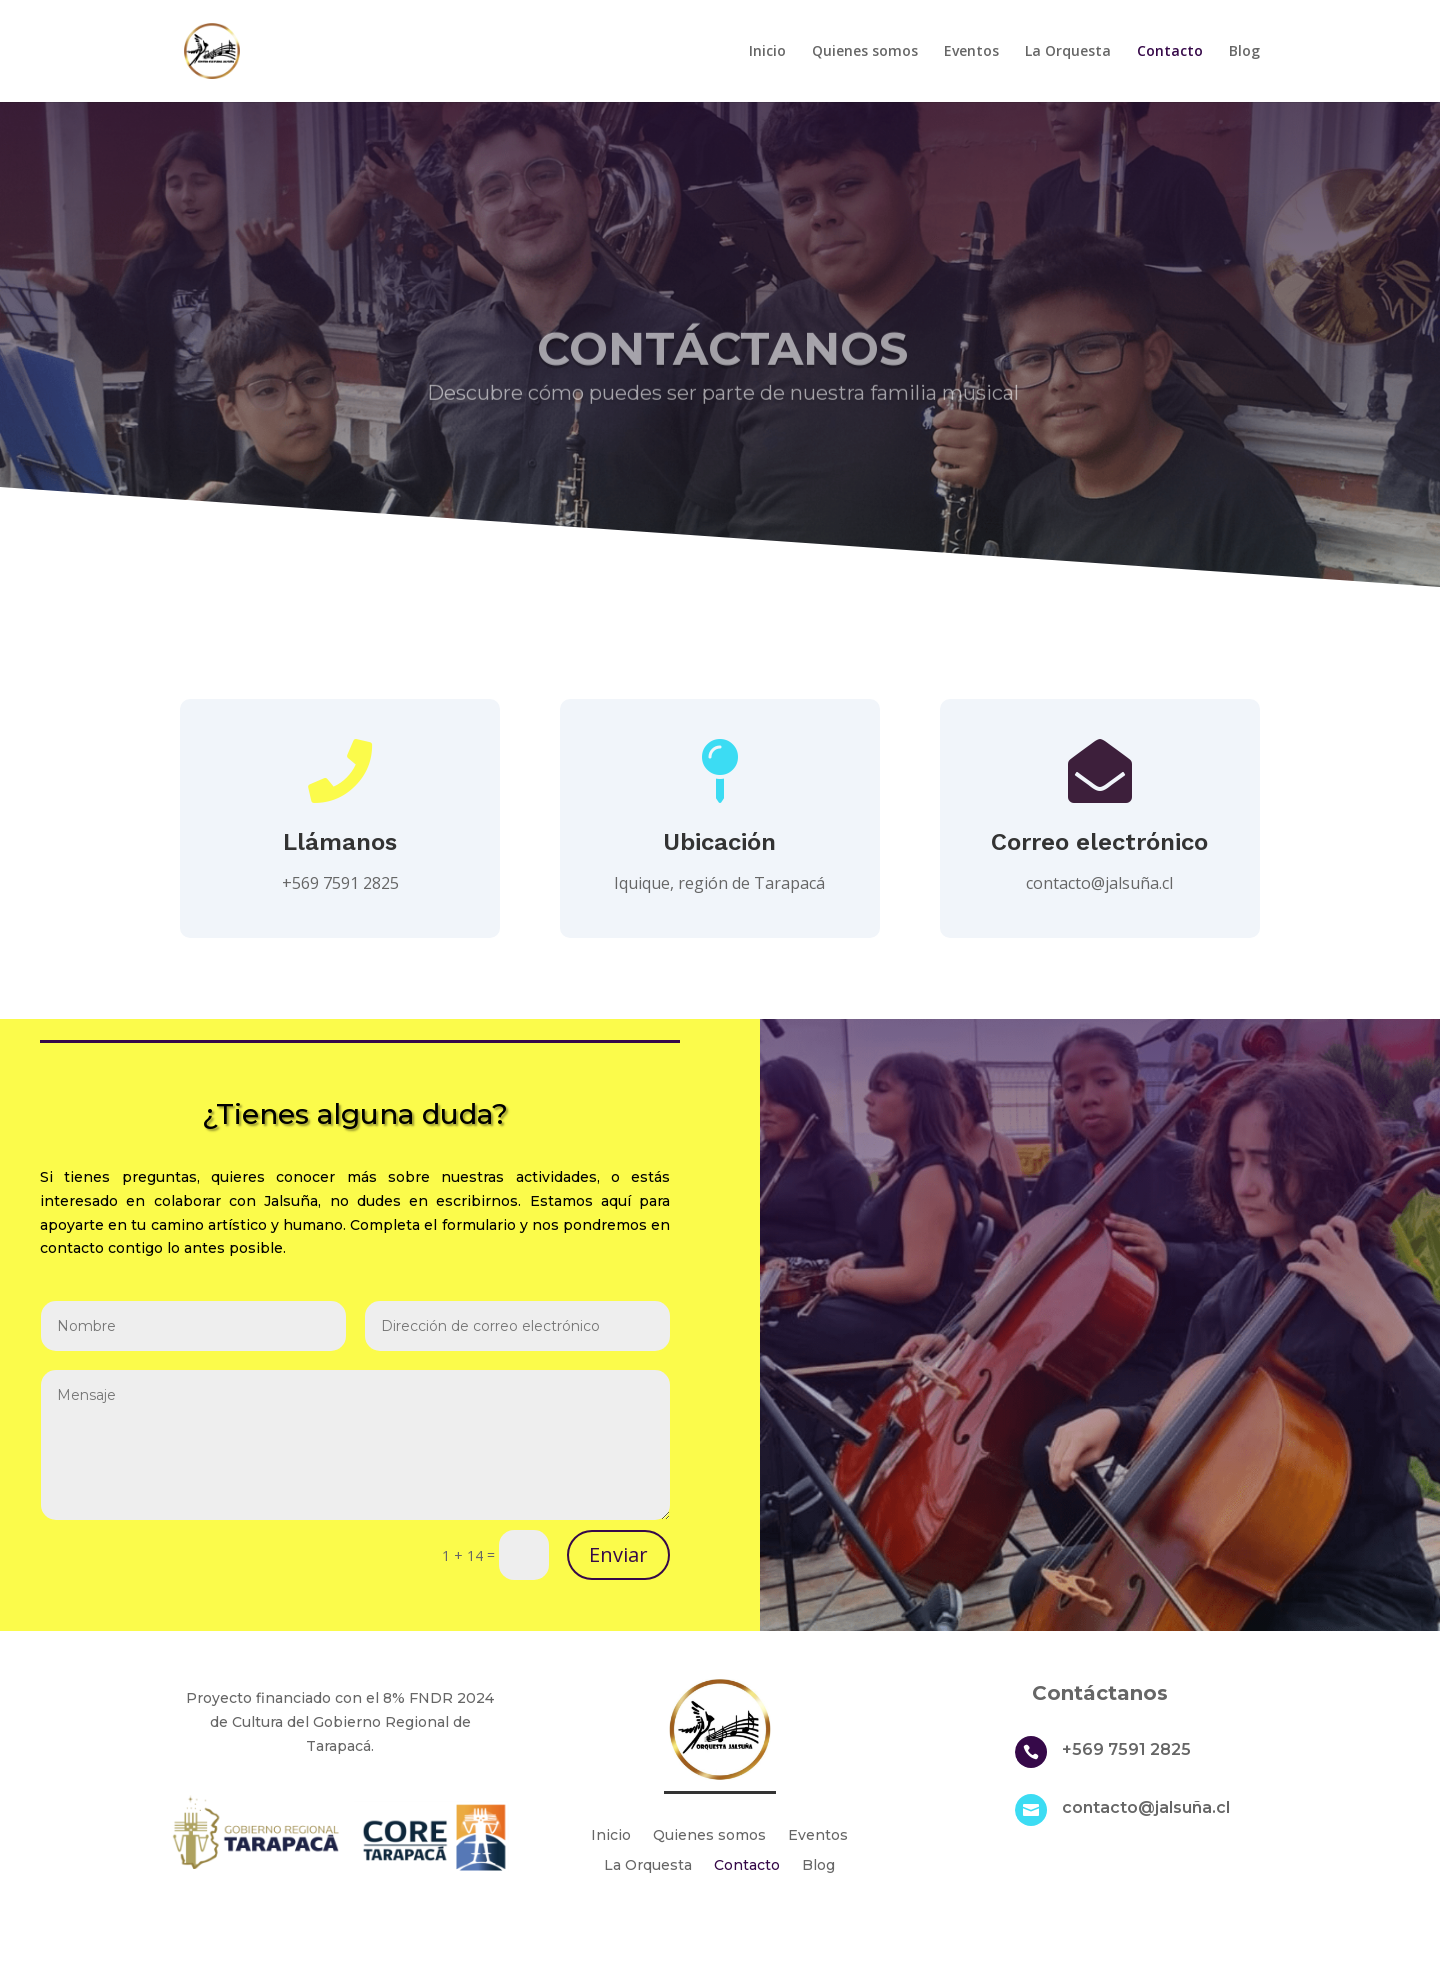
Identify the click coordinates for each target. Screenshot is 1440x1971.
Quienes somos (865, 52)
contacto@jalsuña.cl (1099, 883)
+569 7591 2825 (1126, 1749)
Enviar (618, 1554)
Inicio (767, 52)
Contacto (1170, 52)
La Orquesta (1068, 52)
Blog (1244, 52)
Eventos (971, 52)
